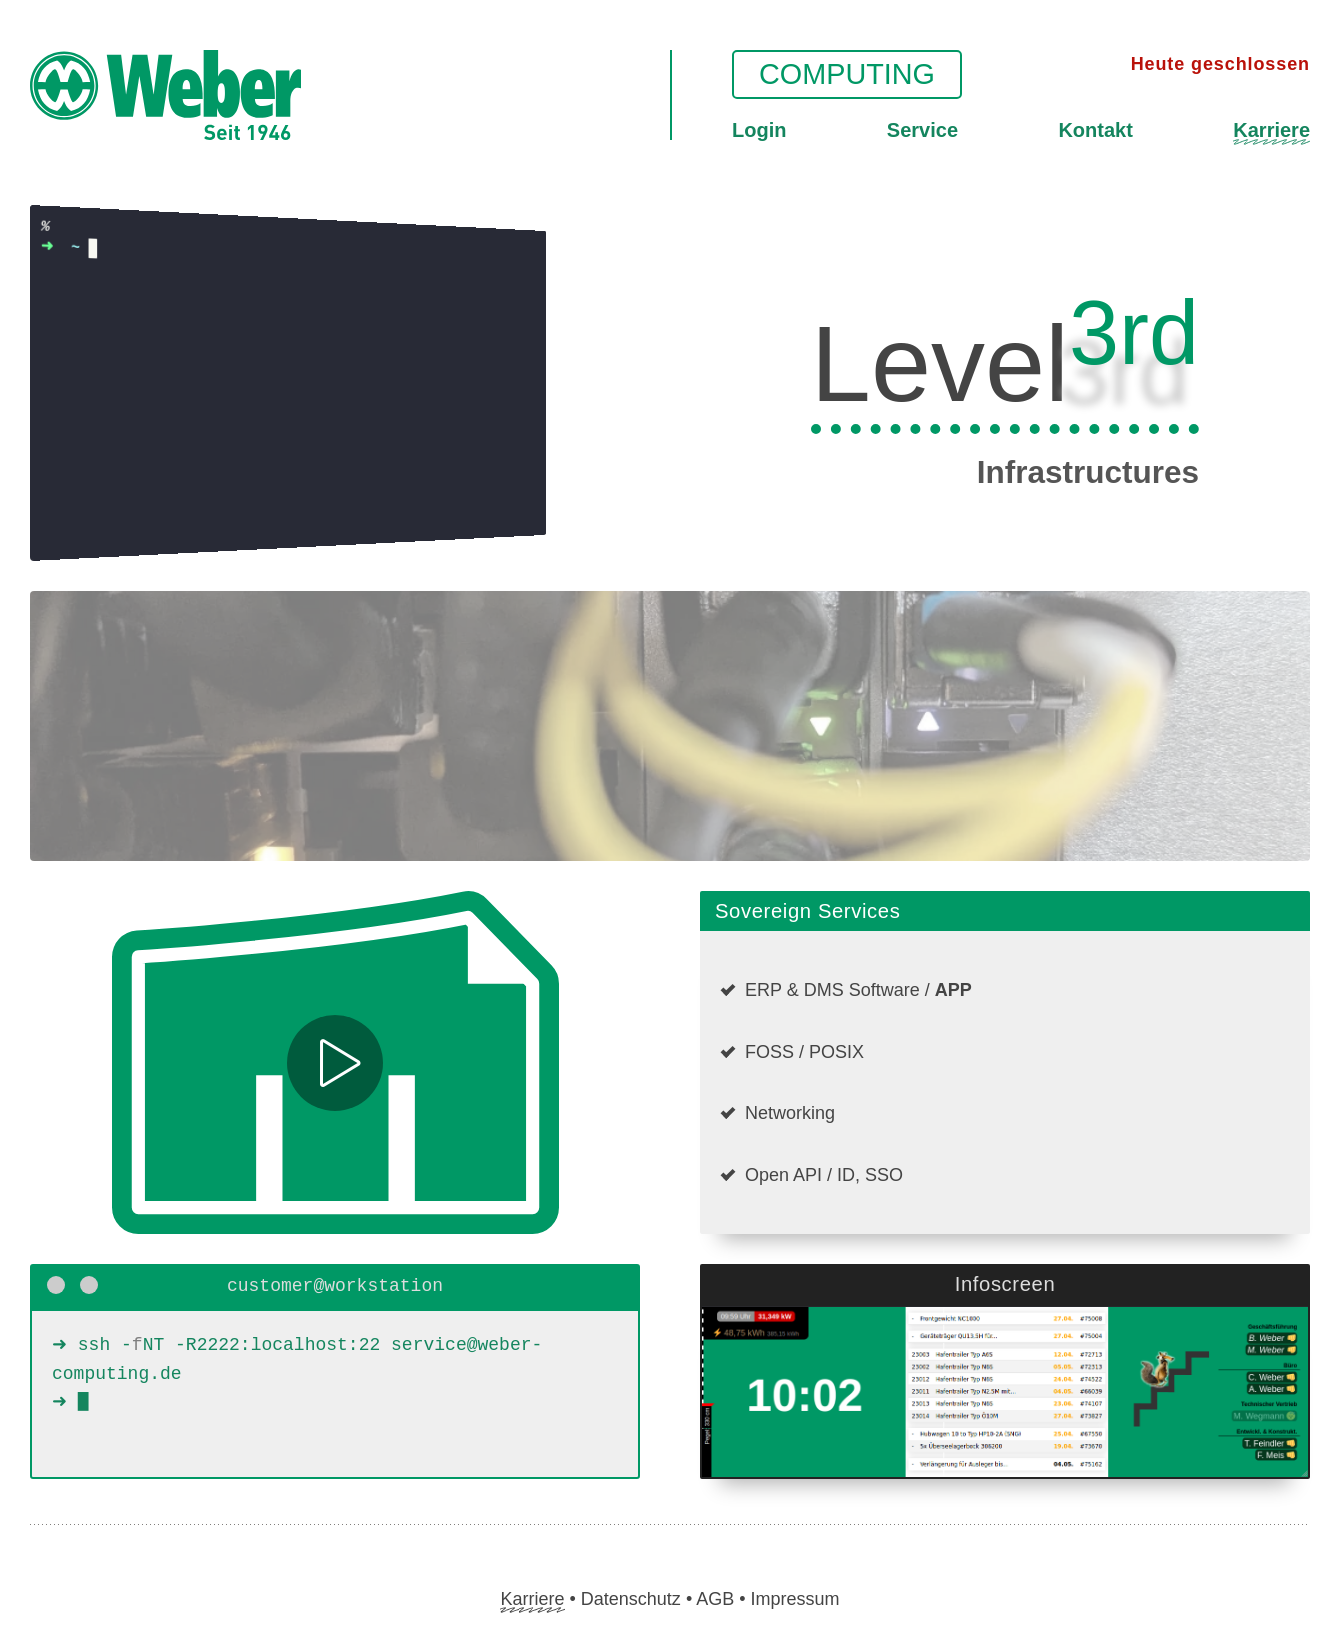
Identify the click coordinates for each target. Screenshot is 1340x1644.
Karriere (1271, 130)
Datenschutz (631, 1599)
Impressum (795, 1599)
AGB (715, 1599)
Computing (847, 74)
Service (922, 130)
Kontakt (1095, 130)
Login (759, 130)
